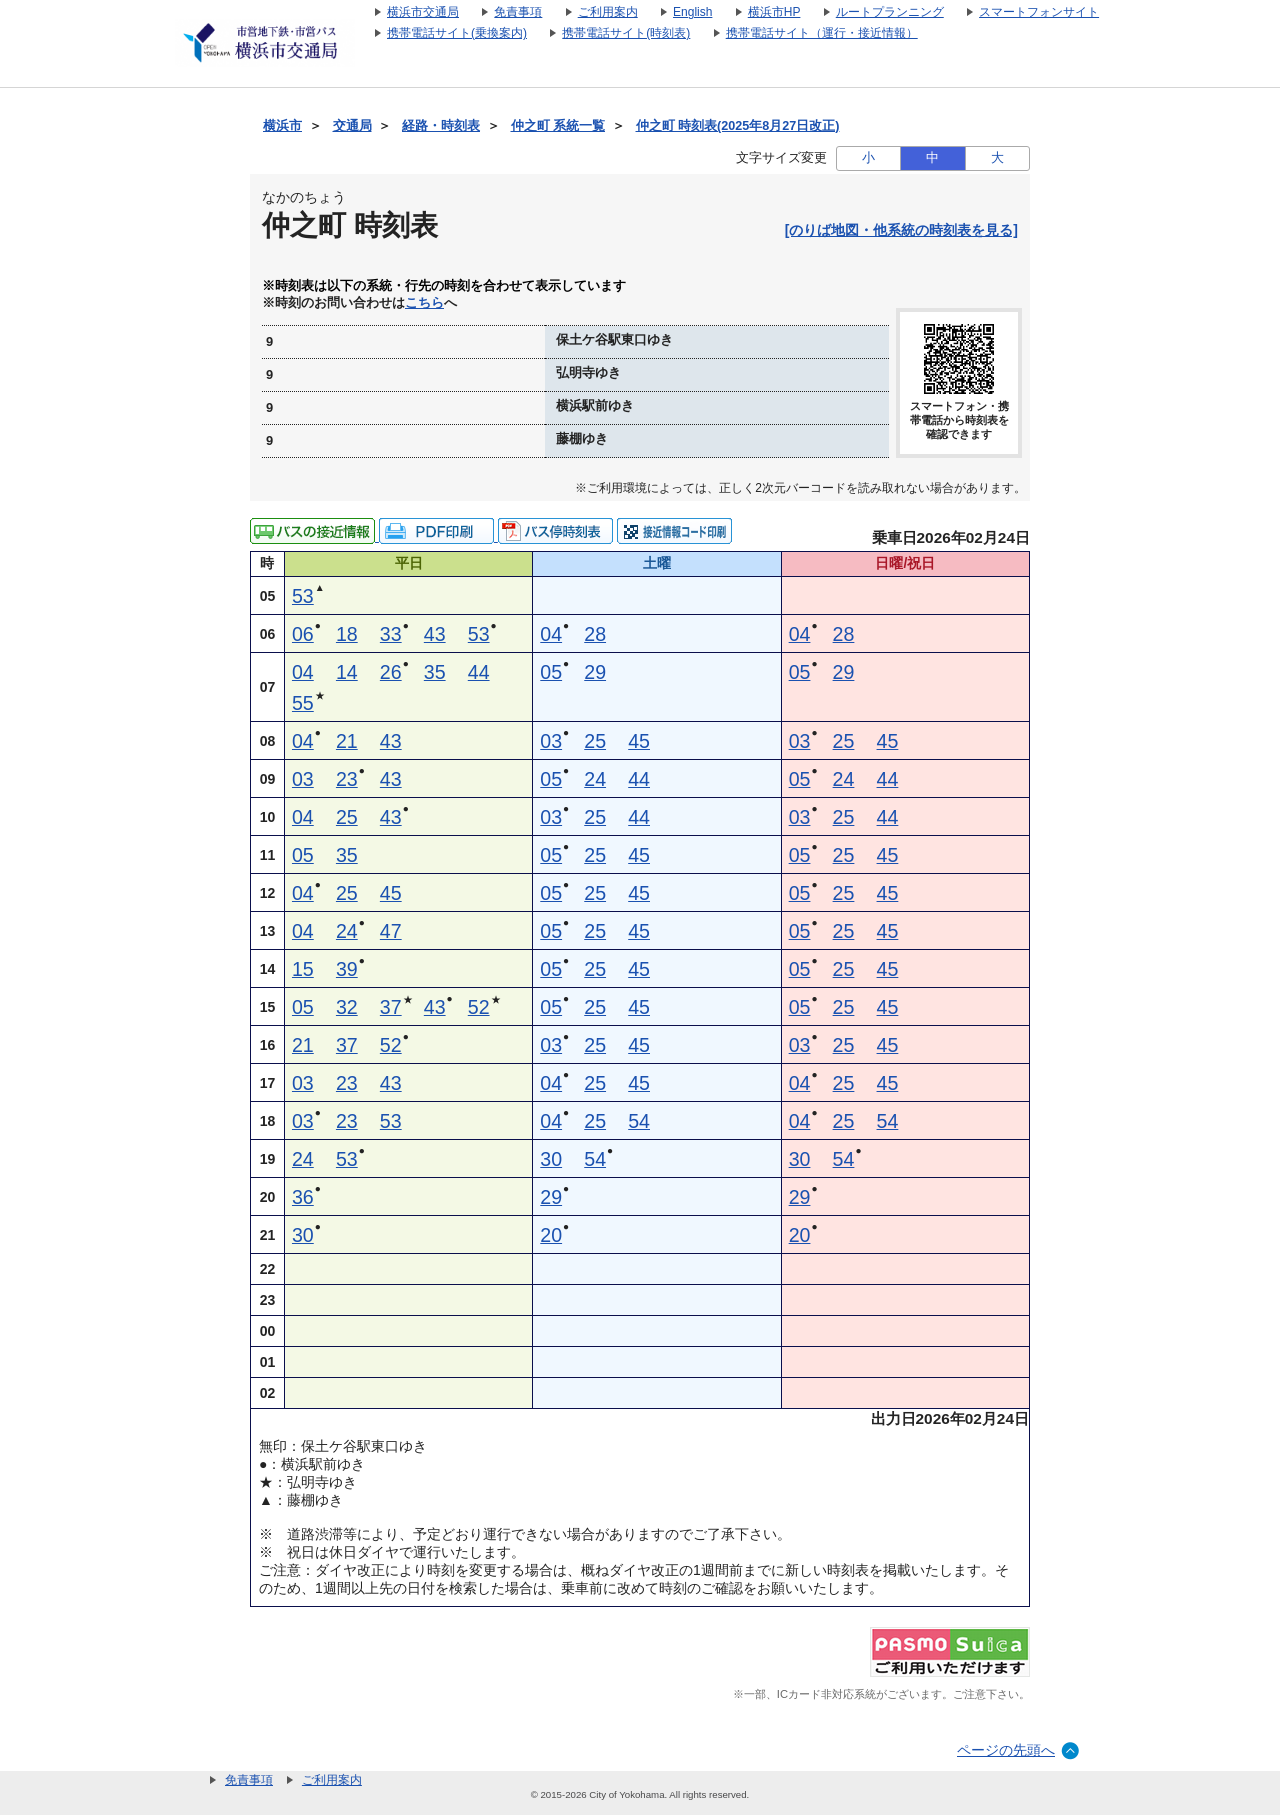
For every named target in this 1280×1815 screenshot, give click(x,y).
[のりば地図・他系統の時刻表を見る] (901, 230)
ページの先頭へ (1006, 1750)
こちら (424, 303)
